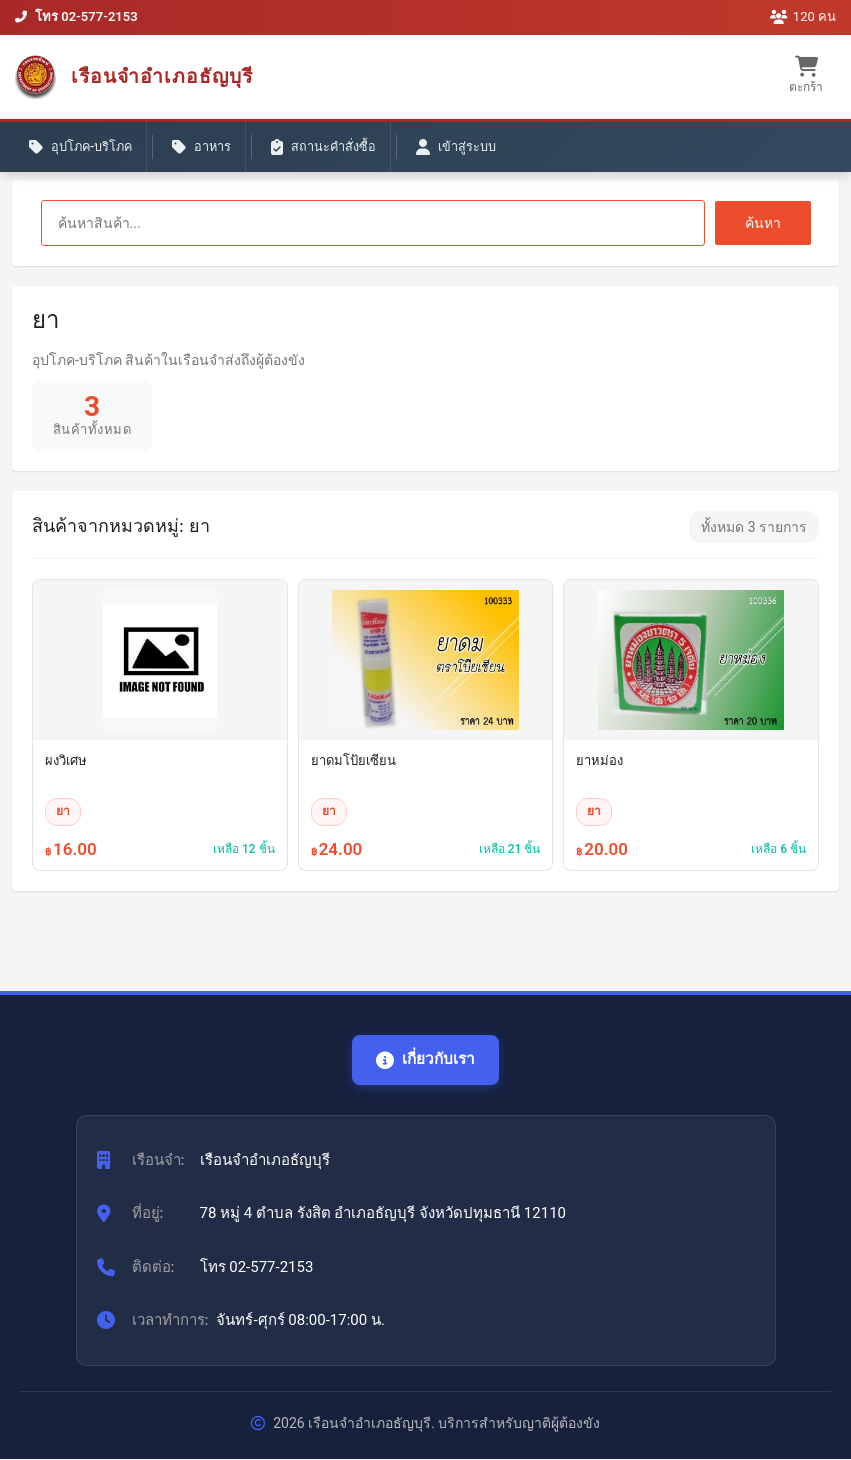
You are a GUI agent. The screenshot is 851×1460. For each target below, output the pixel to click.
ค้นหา (763, 223)
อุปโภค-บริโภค (83, 150)
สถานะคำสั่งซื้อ (334, 150)
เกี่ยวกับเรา (426, 1059)
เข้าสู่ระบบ (469, 150)
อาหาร (209, 150)
